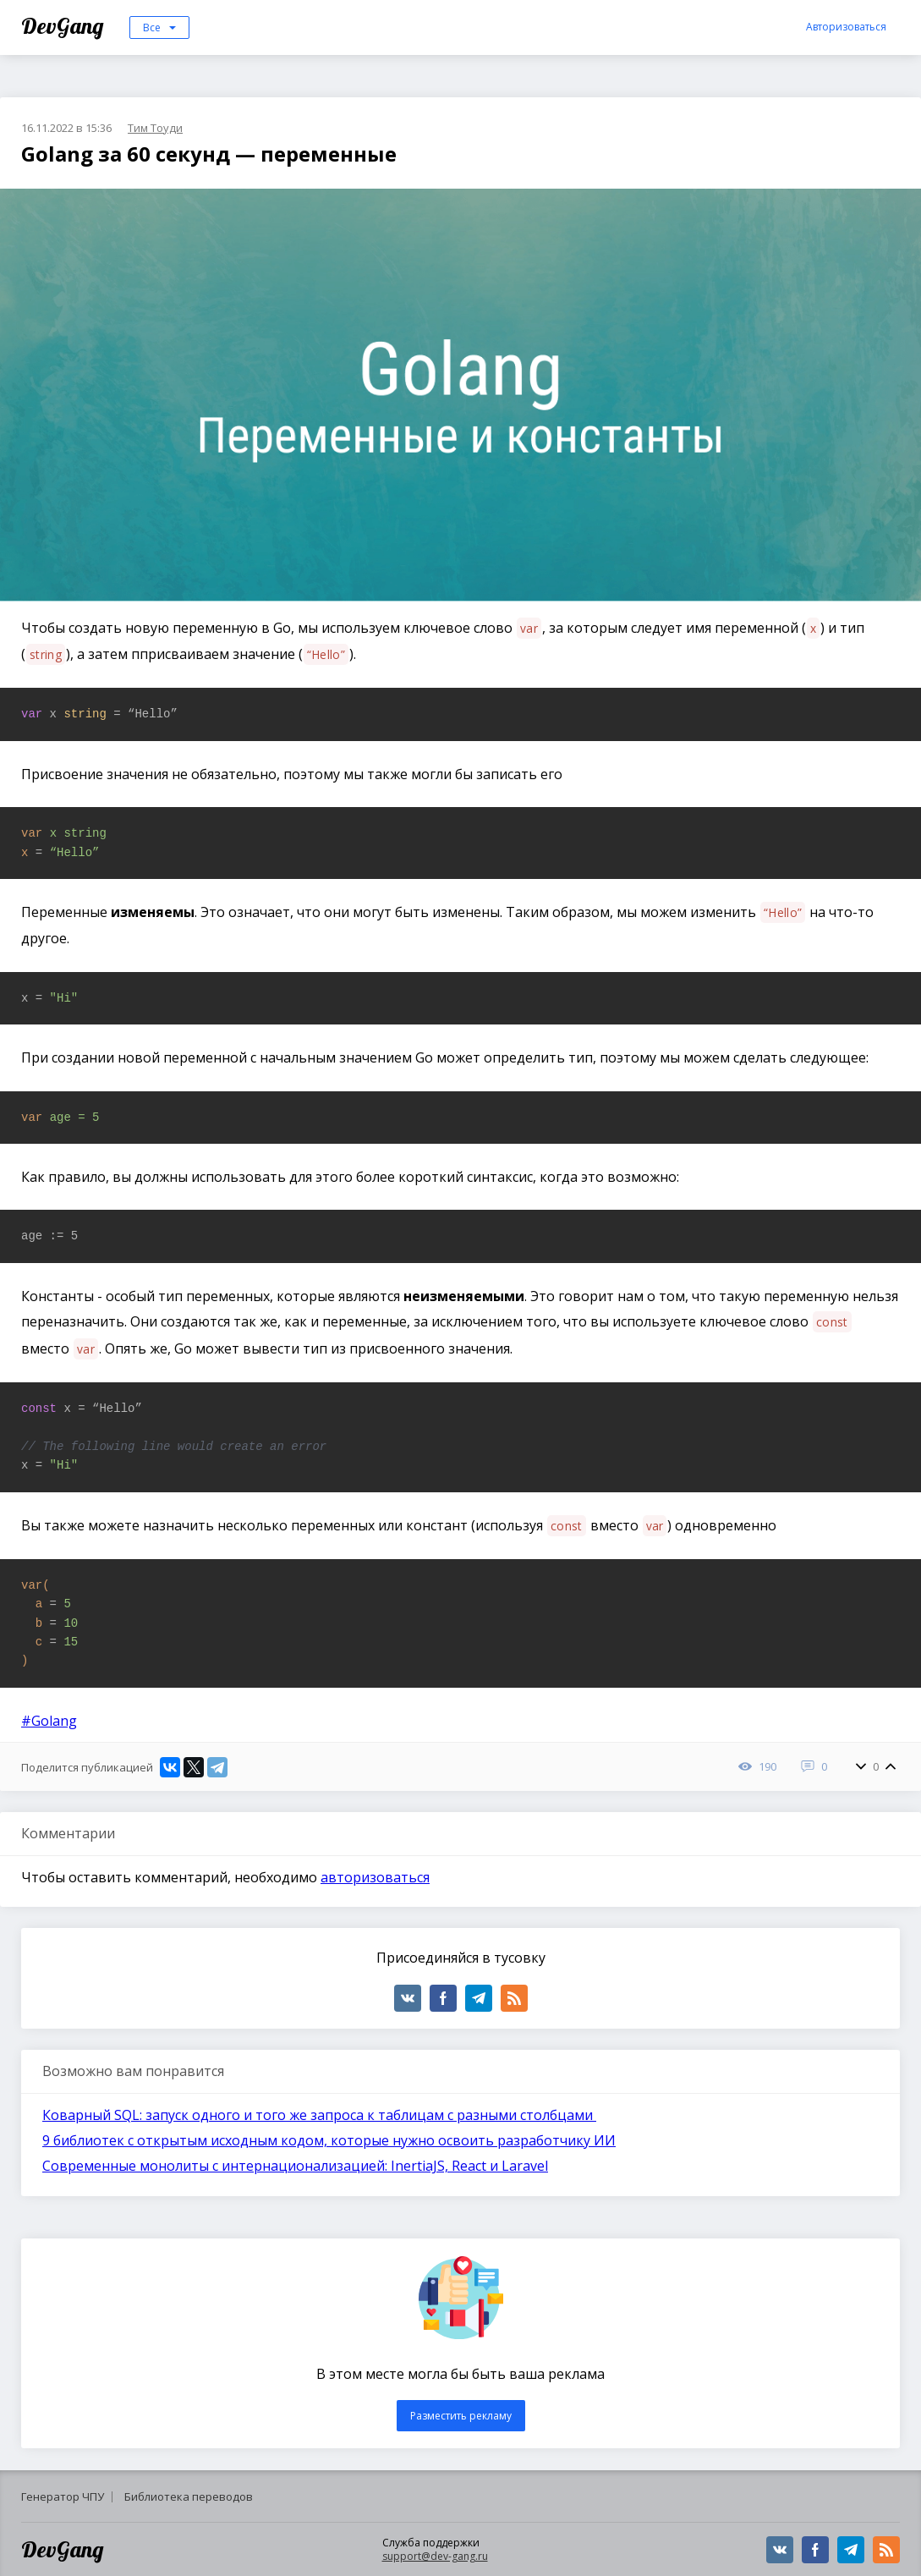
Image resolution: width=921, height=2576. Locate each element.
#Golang (49, 1720)
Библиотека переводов (188, 2496)
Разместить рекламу (461, 2415)
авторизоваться (375, 1877)
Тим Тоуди (155, 127)
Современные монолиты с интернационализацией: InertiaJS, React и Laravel (295, 2165)
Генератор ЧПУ (62, 2496)
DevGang (64, 26)
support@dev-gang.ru (435, 2556)
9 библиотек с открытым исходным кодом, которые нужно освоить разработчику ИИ (329, 2140)
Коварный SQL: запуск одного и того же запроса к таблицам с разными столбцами (319, 2115)
